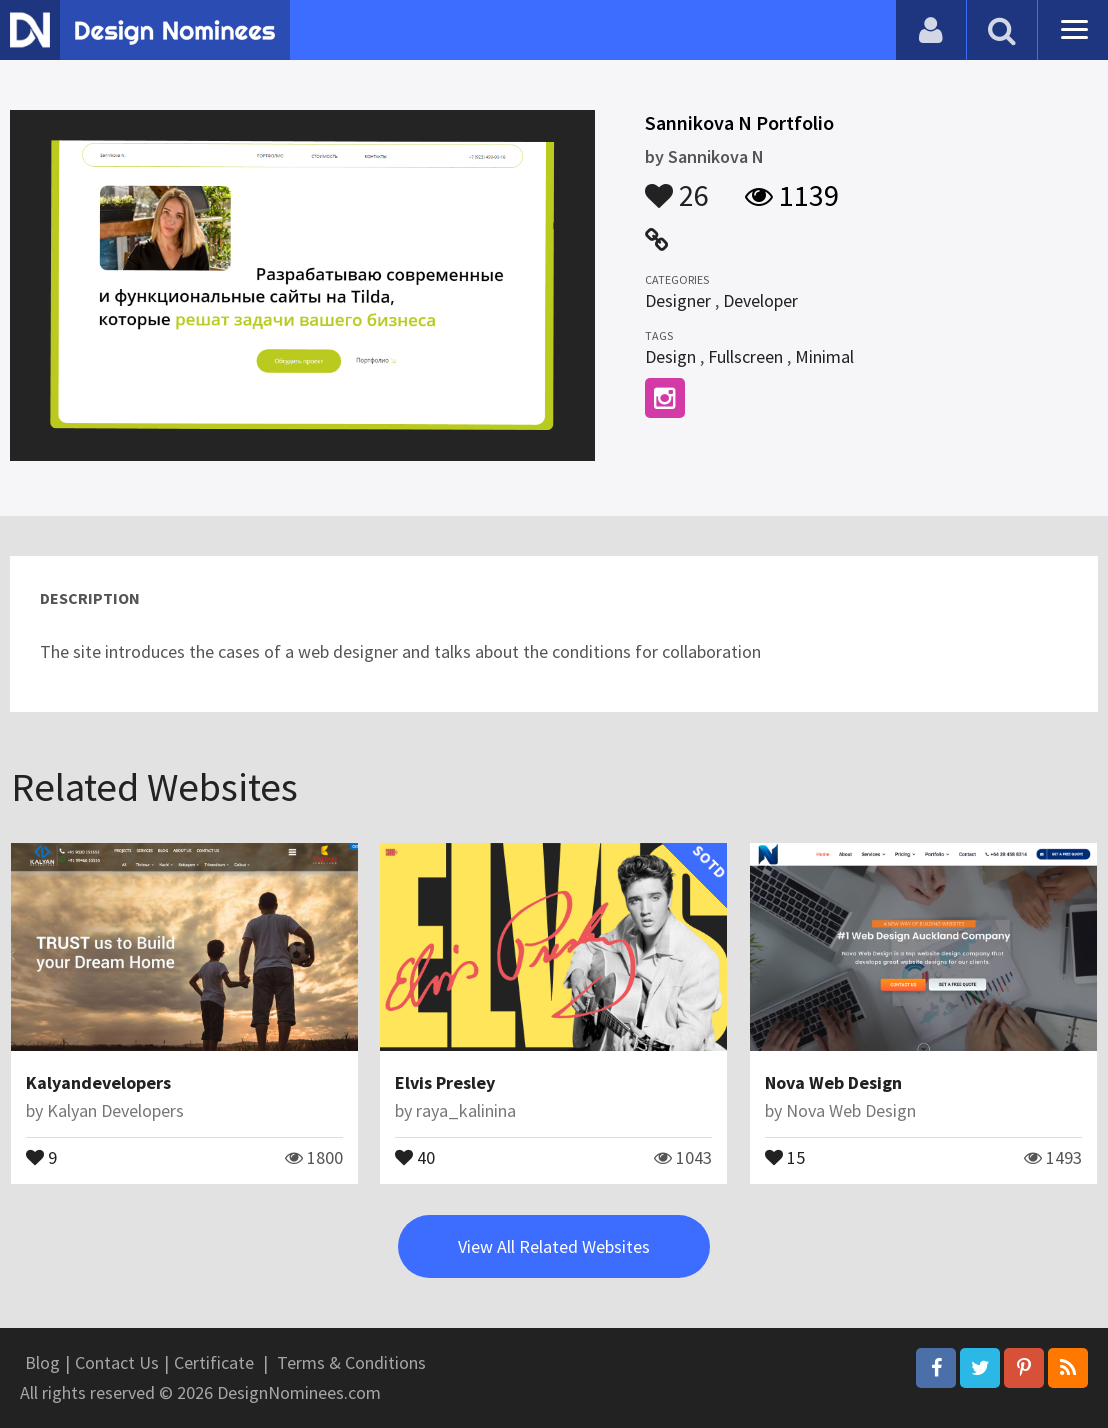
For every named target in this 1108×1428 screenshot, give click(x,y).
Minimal (824, 356)
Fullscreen (745, 356)
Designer (678, 300)
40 (415, 1156)
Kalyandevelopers (98, 1082)
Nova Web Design (833, 1082)
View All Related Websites (554, 1246)
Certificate (214, 1362)
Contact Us (117, 1362)
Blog (42, 1362)
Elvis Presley (445, 1082)
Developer (760, 300)
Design (670, 356)
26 (677, 186)
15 (785, 1156)
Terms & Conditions (351, 1362)
